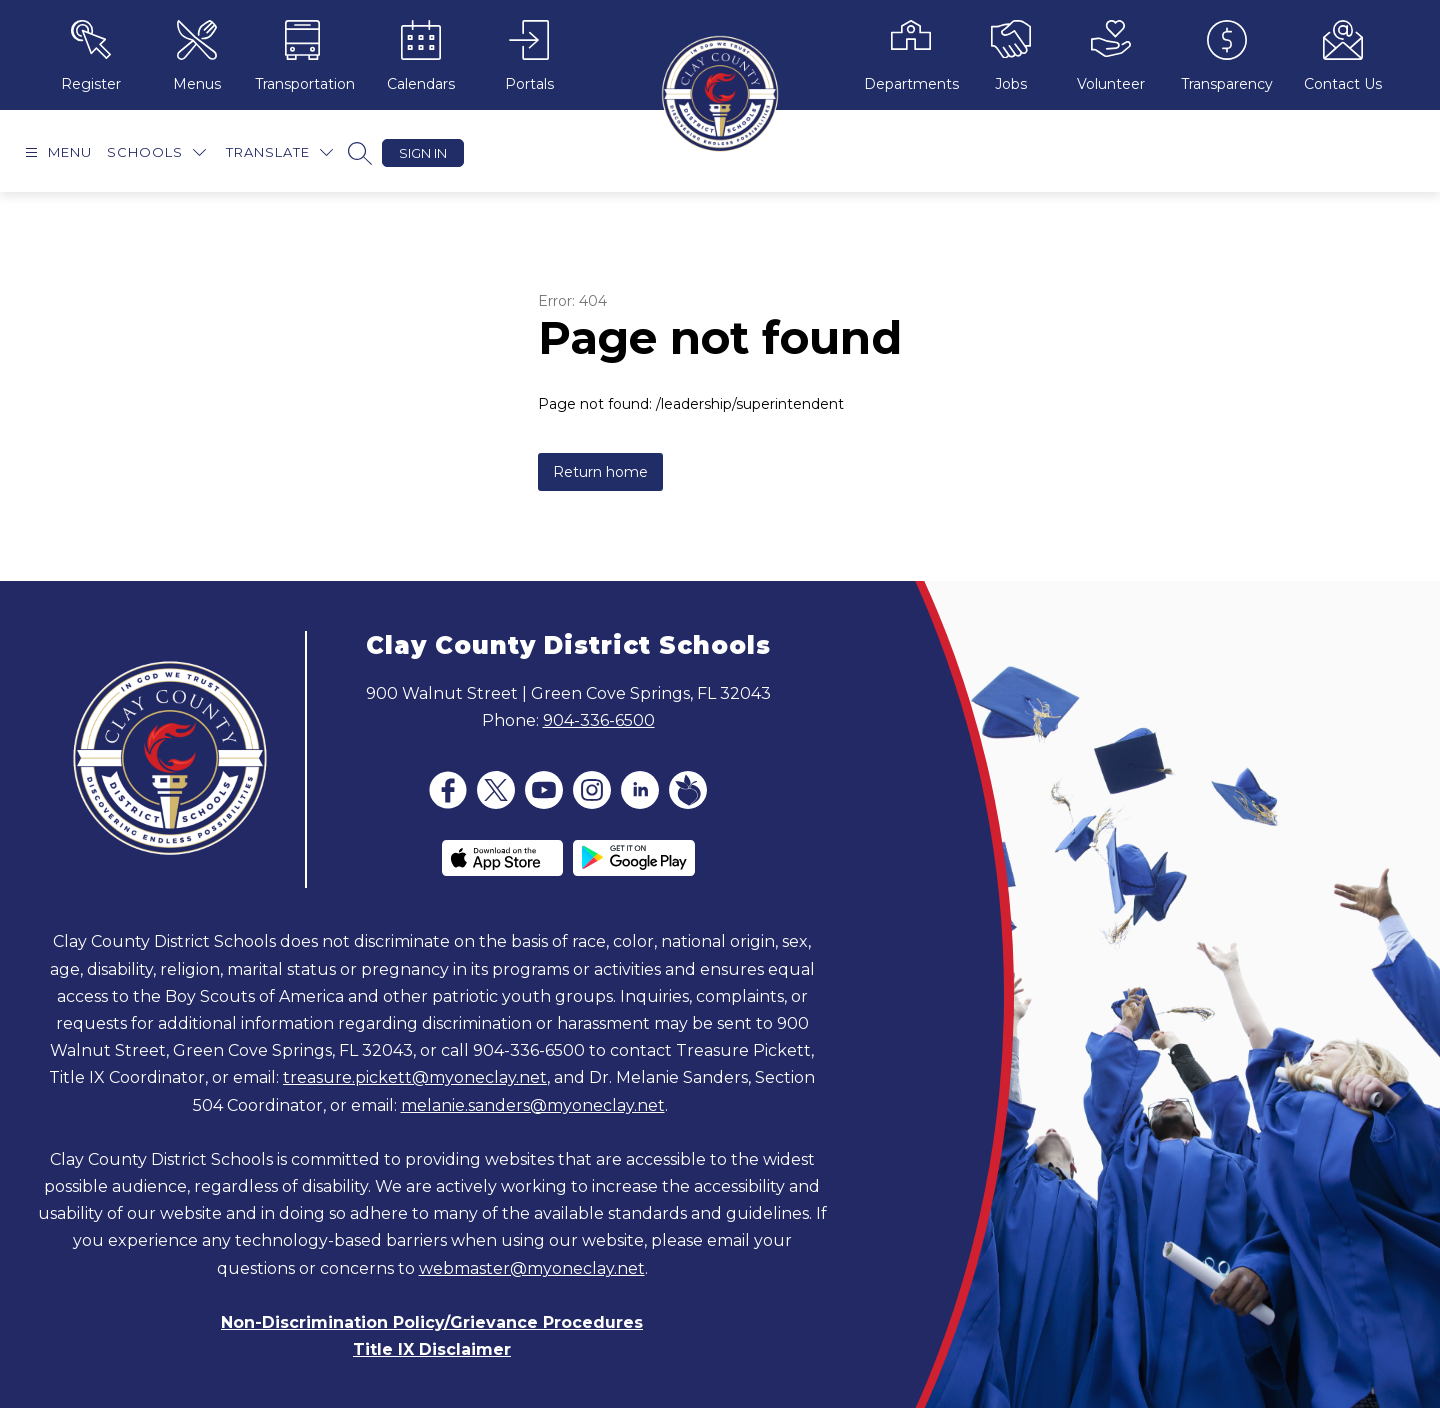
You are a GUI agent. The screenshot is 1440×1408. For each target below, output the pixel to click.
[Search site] (360, 153)
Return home (600, 472)
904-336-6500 (599, 720)
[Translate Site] (279, 152)
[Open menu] (56, 152)
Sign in (423, 153)
